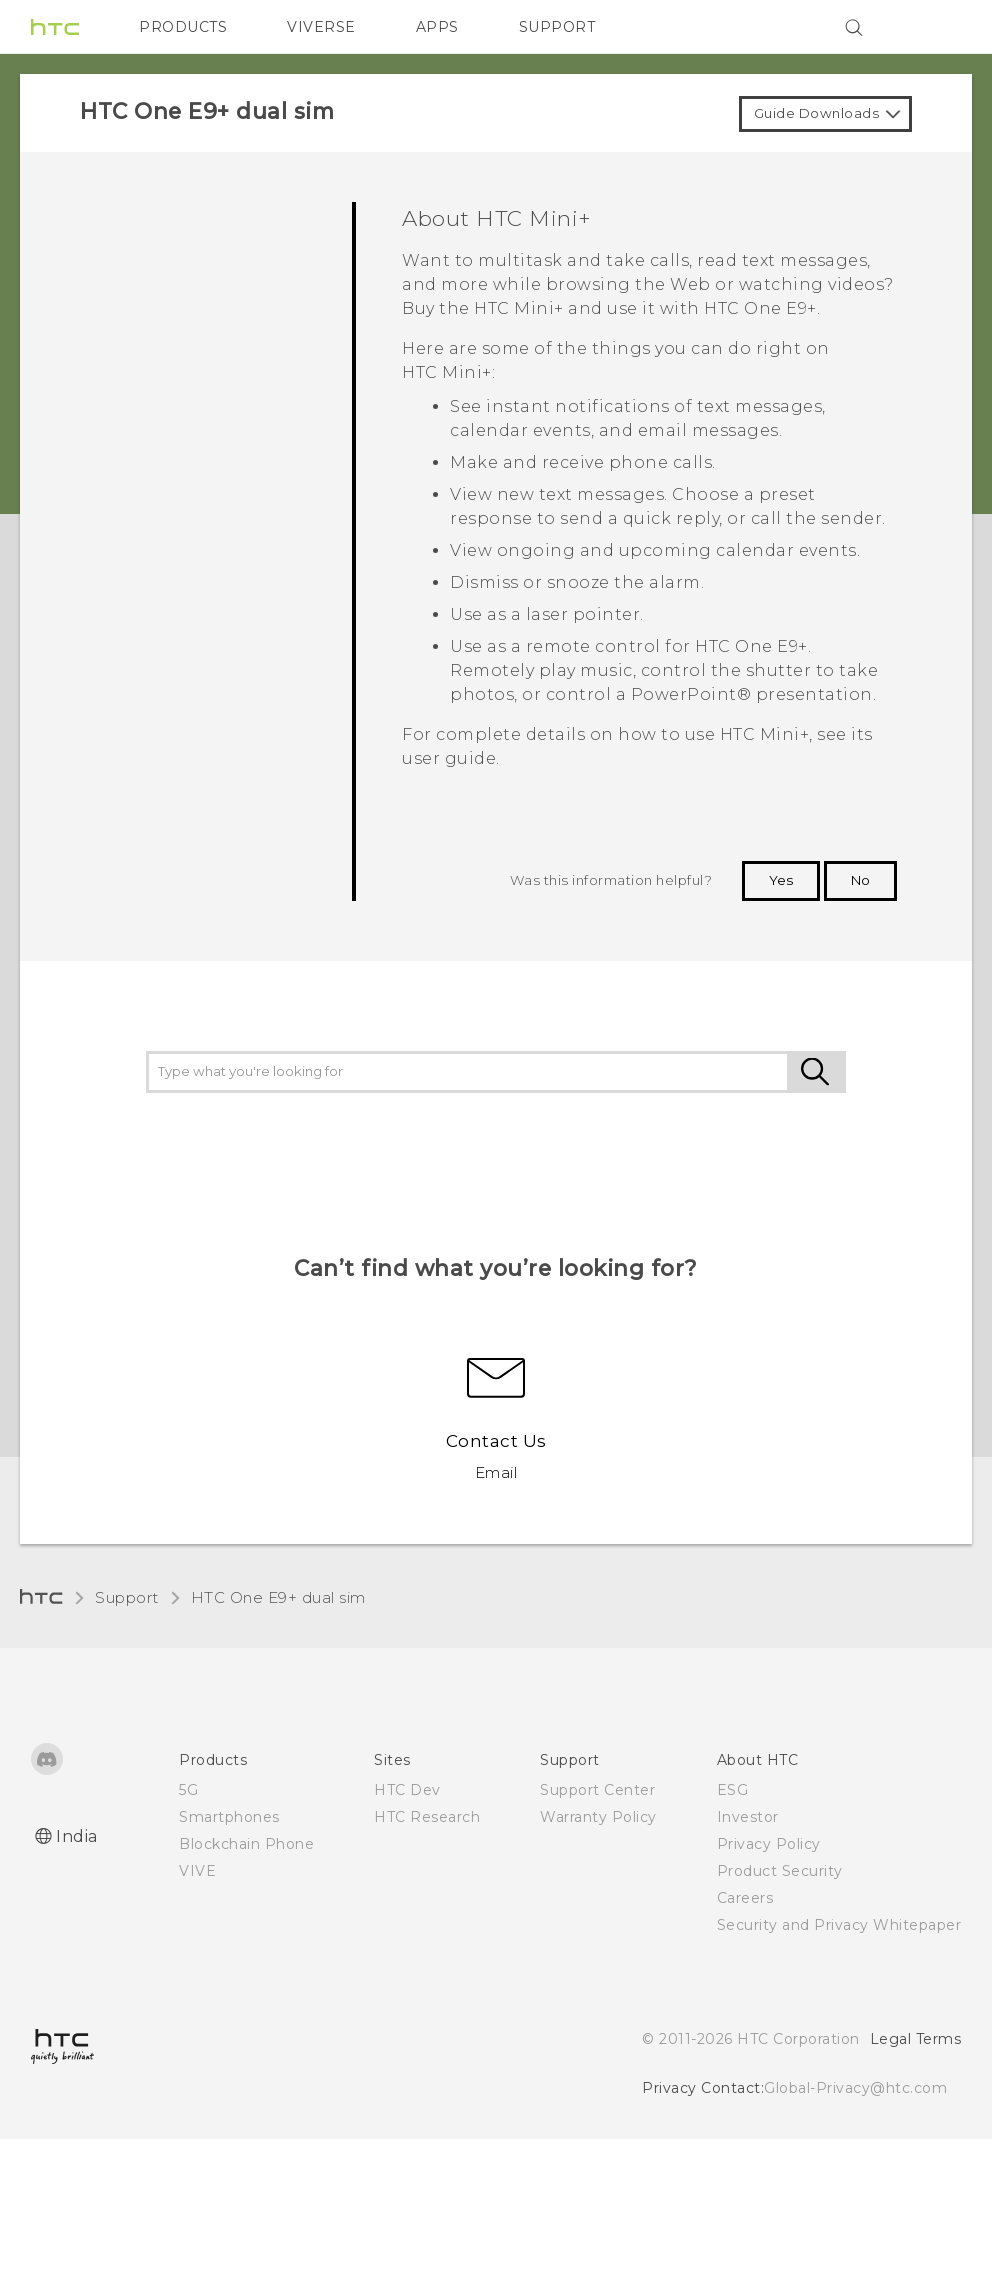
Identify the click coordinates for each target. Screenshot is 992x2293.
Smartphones (229, 1817)
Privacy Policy (769, 1844)
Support (127, 1597)
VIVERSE (321, 27)
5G (188, 1790)
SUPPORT (557, 27)
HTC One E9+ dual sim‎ (278, 1597)
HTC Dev (407, 1790)
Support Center (597, 1790)
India (77, 1836)
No (860, 880)
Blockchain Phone (246, 1844)
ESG (733, 1790)
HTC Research (427, 1817)
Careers (745, 1898)
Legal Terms (916, 2039)
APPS (437, 27)
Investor (748, 1817)
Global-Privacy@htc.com (855, 2088)
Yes (781, 880)
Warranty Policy (598, 1817)
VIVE (197, 1871)
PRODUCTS (183, 27)
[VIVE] (934, 27)
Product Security (780, 1871)
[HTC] (55, 27)
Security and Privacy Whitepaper (839, 1925)
